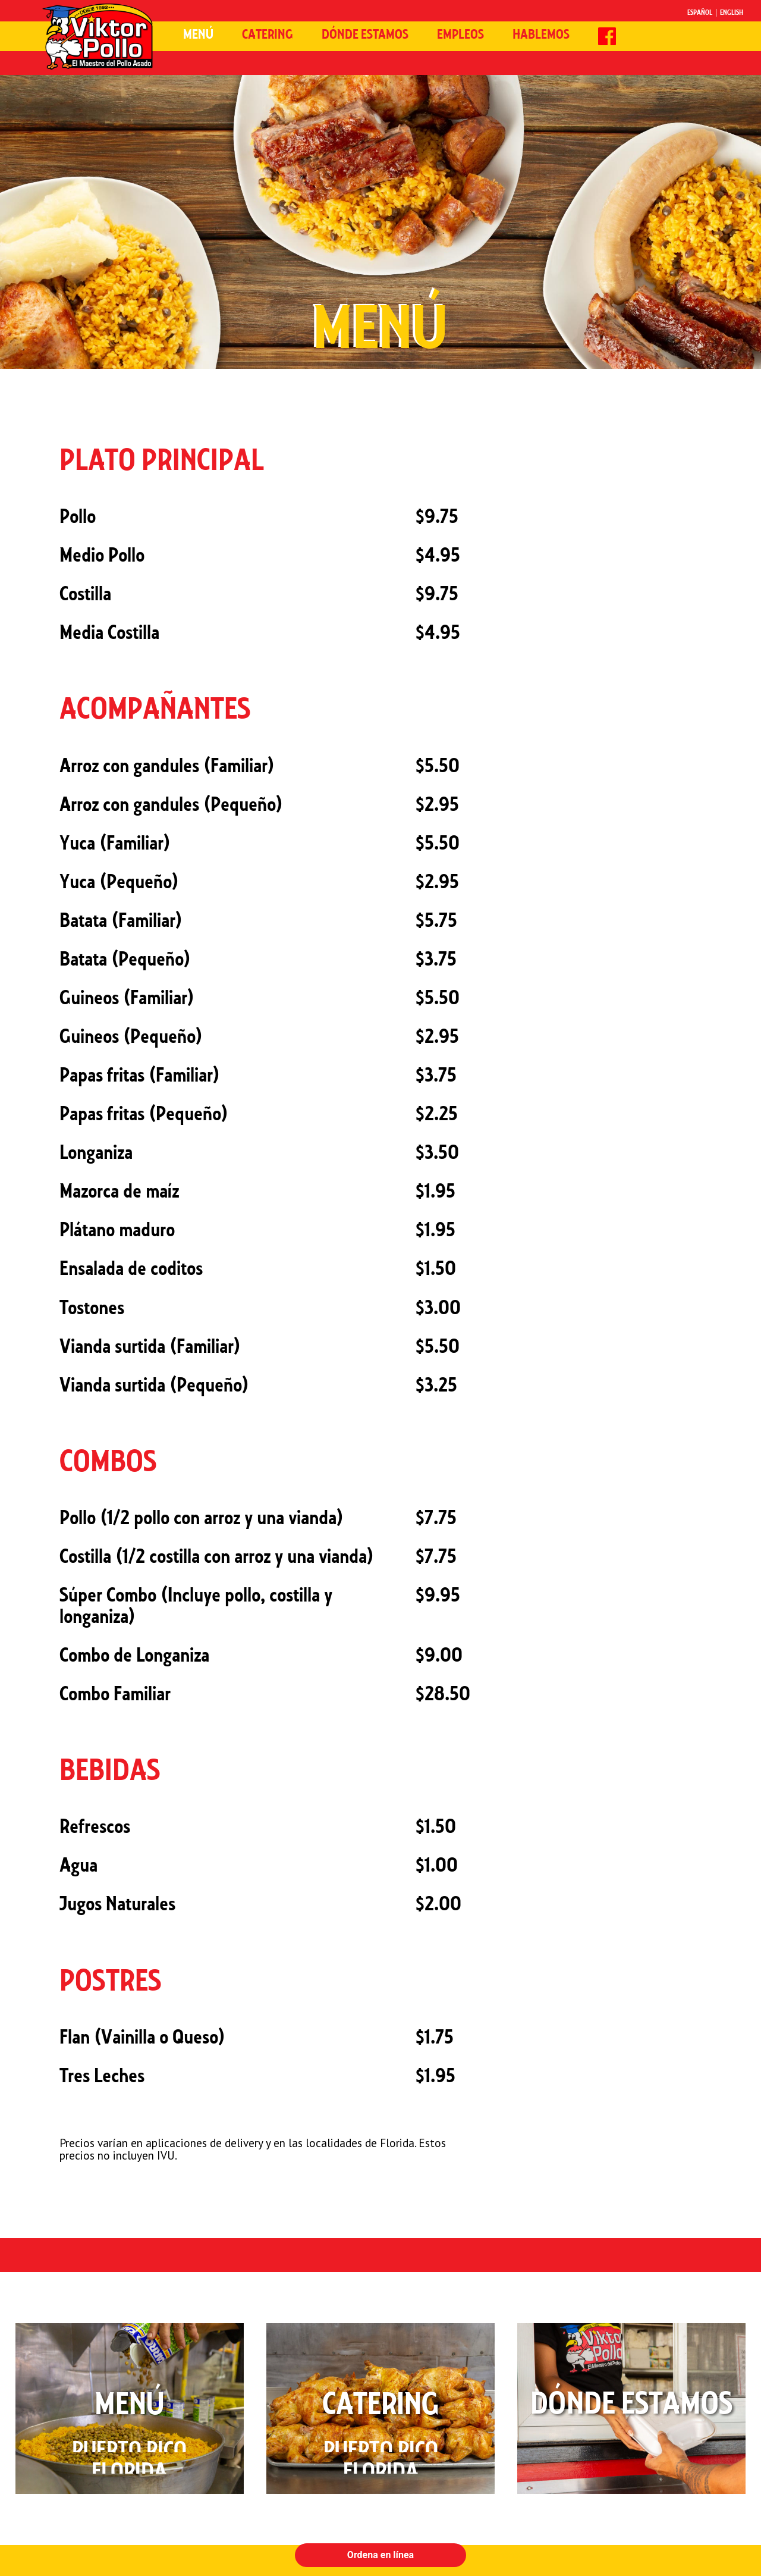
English (731, 13)
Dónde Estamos (365, 34)
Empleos (460, 34)
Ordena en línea (380, 2555)
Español (699, 13)
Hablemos (541, 34)
